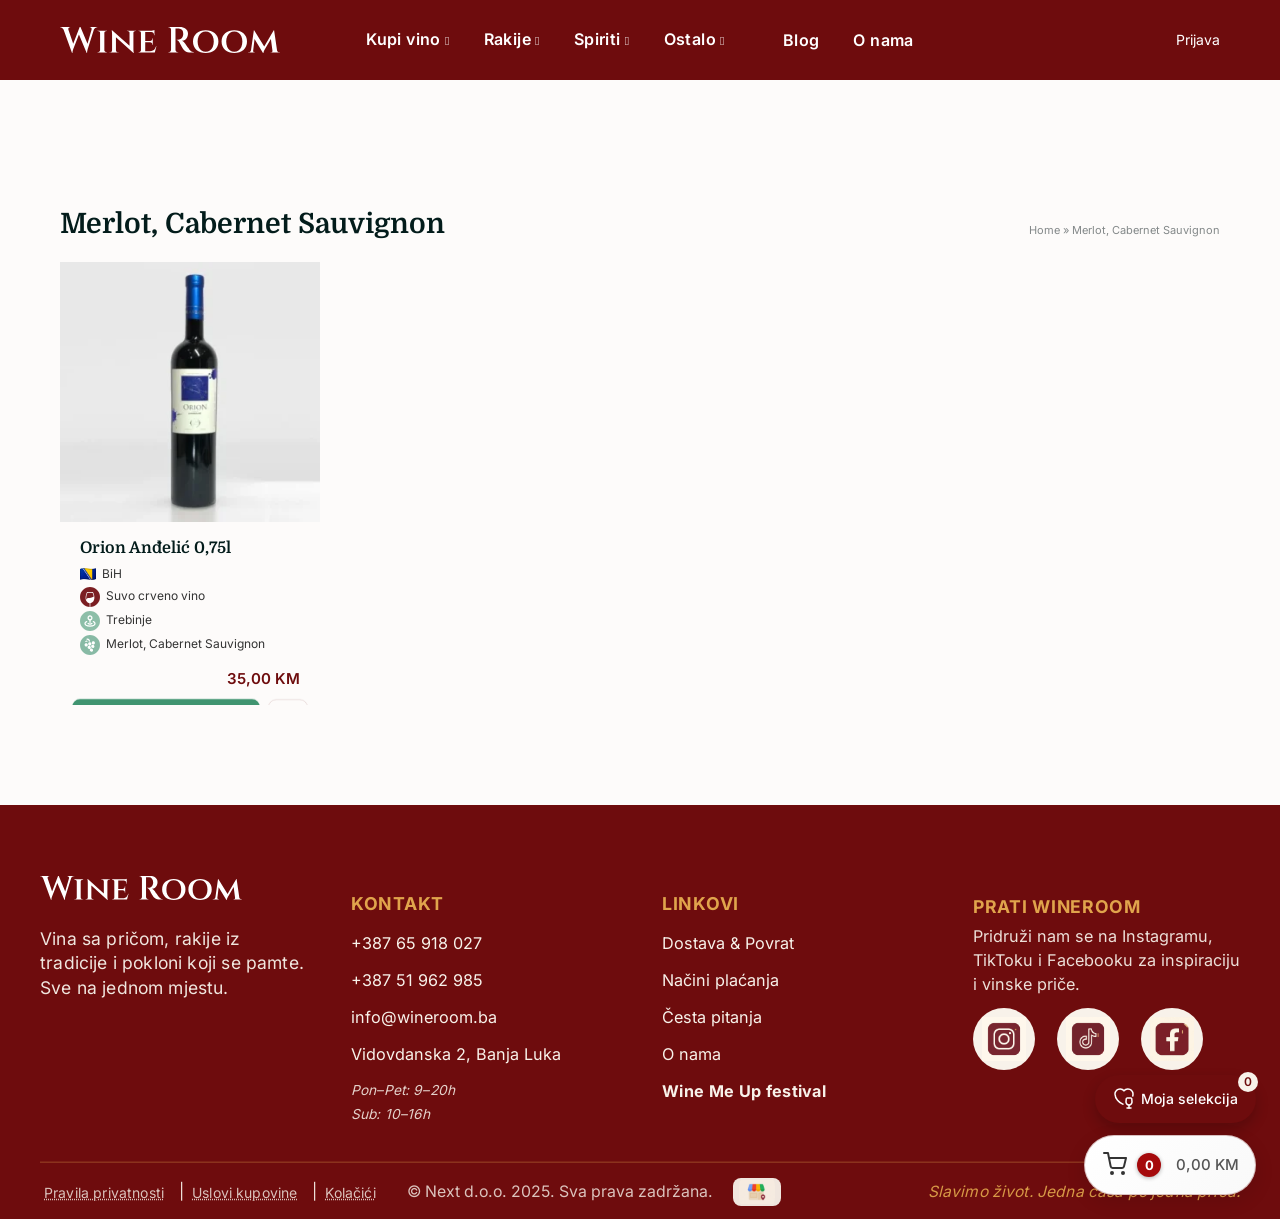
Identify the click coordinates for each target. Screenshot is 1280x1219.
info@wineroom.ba (424, 1017)
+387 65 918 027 (416, 943)
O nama (883, 40)
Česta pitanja (712, 1017)
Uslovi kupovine (244, 1191)
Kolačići (350, 1191)
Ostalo (694, 39)
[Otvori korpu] (1170, 1165)
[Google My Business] (758, 1191)
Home (1044, 230)
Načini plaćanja (720, 980)
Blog (801, 40)
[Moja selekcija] (1175, 1099)
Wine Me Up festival (744, 1091)
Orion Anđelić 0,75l (155, 548)
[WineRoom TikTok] (1088, 1039)
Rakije (512, 39)
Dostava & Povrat (728, 943)
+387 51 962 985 (417, 980)
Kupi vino (407, 39)
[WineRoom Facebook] (1172, 1039)
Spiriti (602, 39)
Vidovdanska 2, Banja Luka (456, 1054)
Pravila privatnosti (104, 1191)
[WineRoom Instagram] (1004, 1039)
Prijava (1198, 39)
